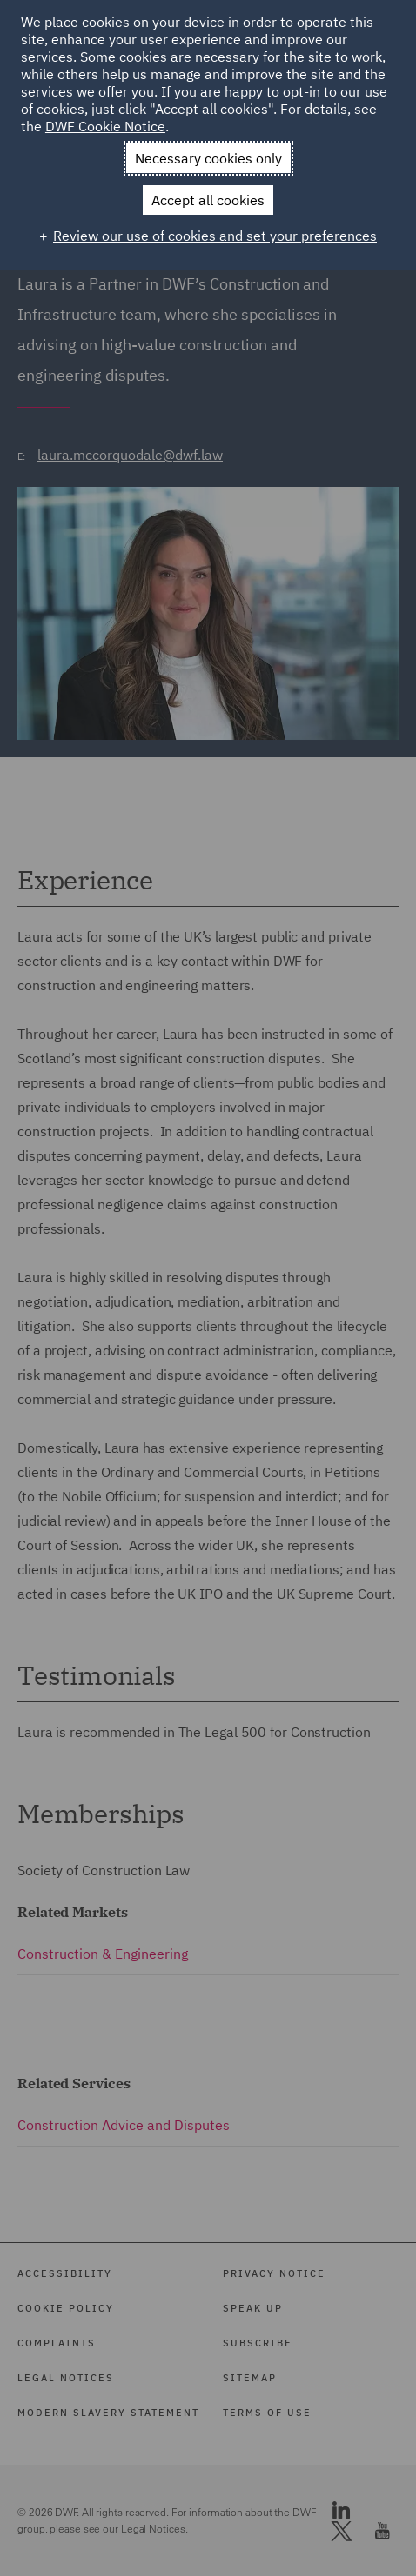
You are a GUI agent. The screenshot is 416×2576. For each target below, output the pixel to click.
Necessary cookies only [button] (208, 158)
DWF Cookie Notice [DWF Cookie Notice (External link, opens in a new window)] (105, 126)
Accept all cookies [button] (208, 200)
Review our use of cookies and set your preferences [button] (215, 235)
